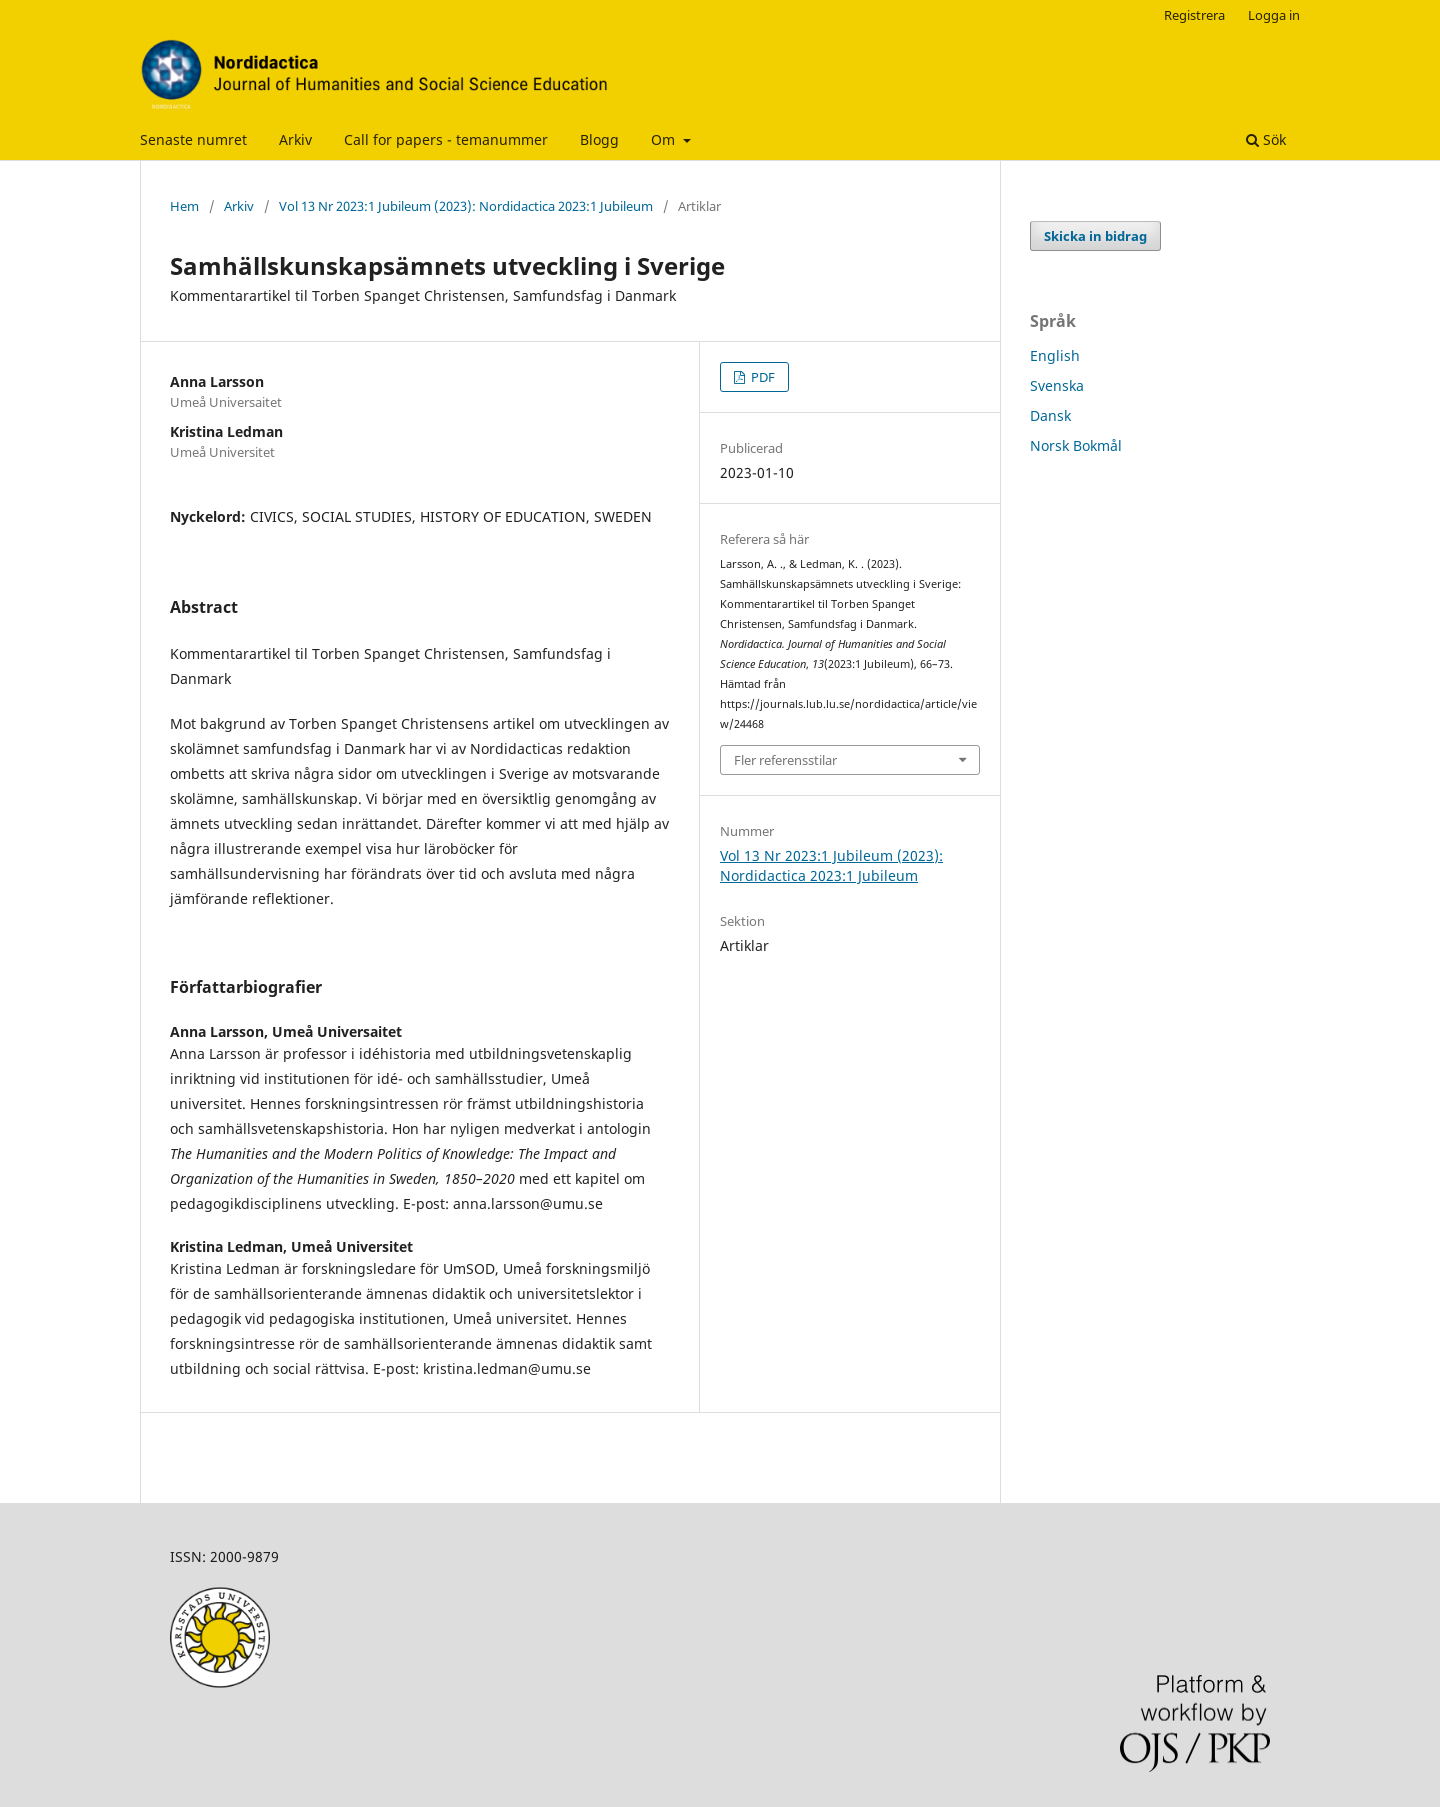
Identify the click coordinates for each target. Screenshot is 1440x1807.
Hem (184, 206)
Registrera (1194, 15)
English (1055, 355)
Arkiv (295, 139)
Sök (1266, 139)
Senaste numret (193, 139)
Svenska (1057, 385)
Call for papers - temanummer (446, 139)
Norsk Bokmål (1076, 445)
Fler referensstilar (785, 760)
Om (665, 139)
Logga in (1274, 15)
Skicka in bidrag (1095, 236)
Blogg (599, 139)
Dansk (1050, 415)
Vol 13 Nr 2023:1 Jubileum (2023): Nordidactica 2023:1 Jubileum (466, 206)
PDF (761, 377)
